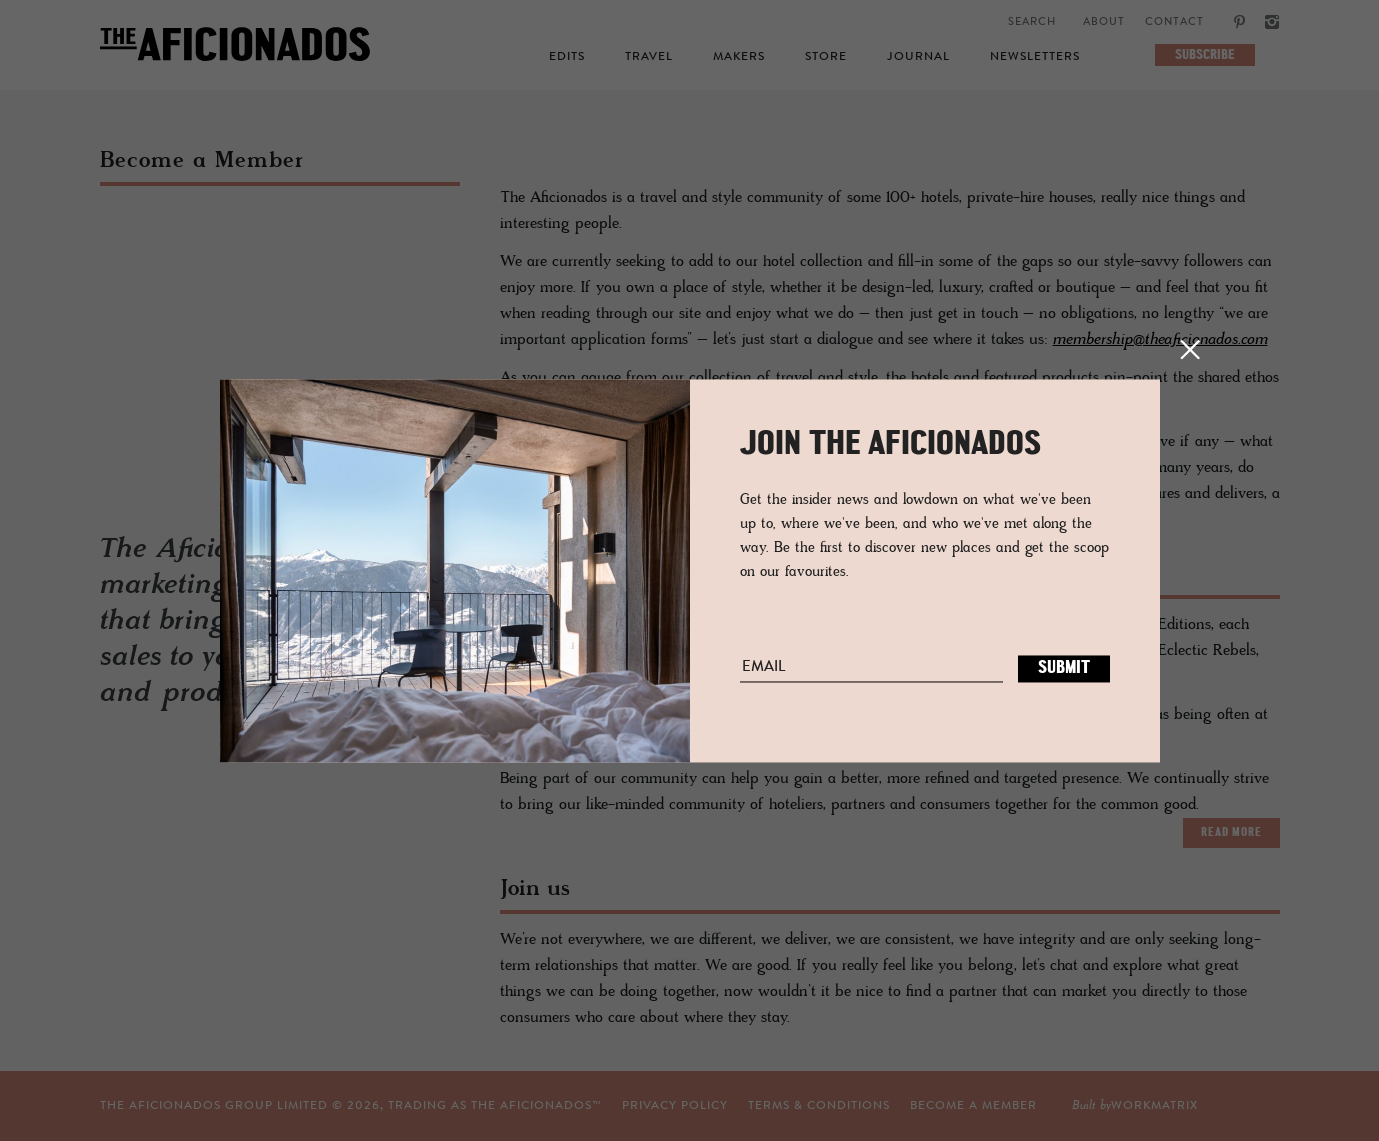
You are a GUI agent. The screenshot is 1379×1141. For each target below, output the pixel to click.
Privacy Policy (675, 1106)
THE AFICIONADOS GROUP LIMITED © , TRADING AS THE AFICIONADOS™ (351, 1106)
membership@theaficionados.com (1160, 340)
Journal (918, 57)
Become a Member (973, 1106)
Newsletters (1035, 57)
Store (826, 57)
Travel (649, 57)
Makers (739, 57)
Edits (567, 57)
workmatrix (1154, 1106)
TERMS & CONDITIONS (819, 1106)
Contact (1174, 22)
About (1104, 22)
